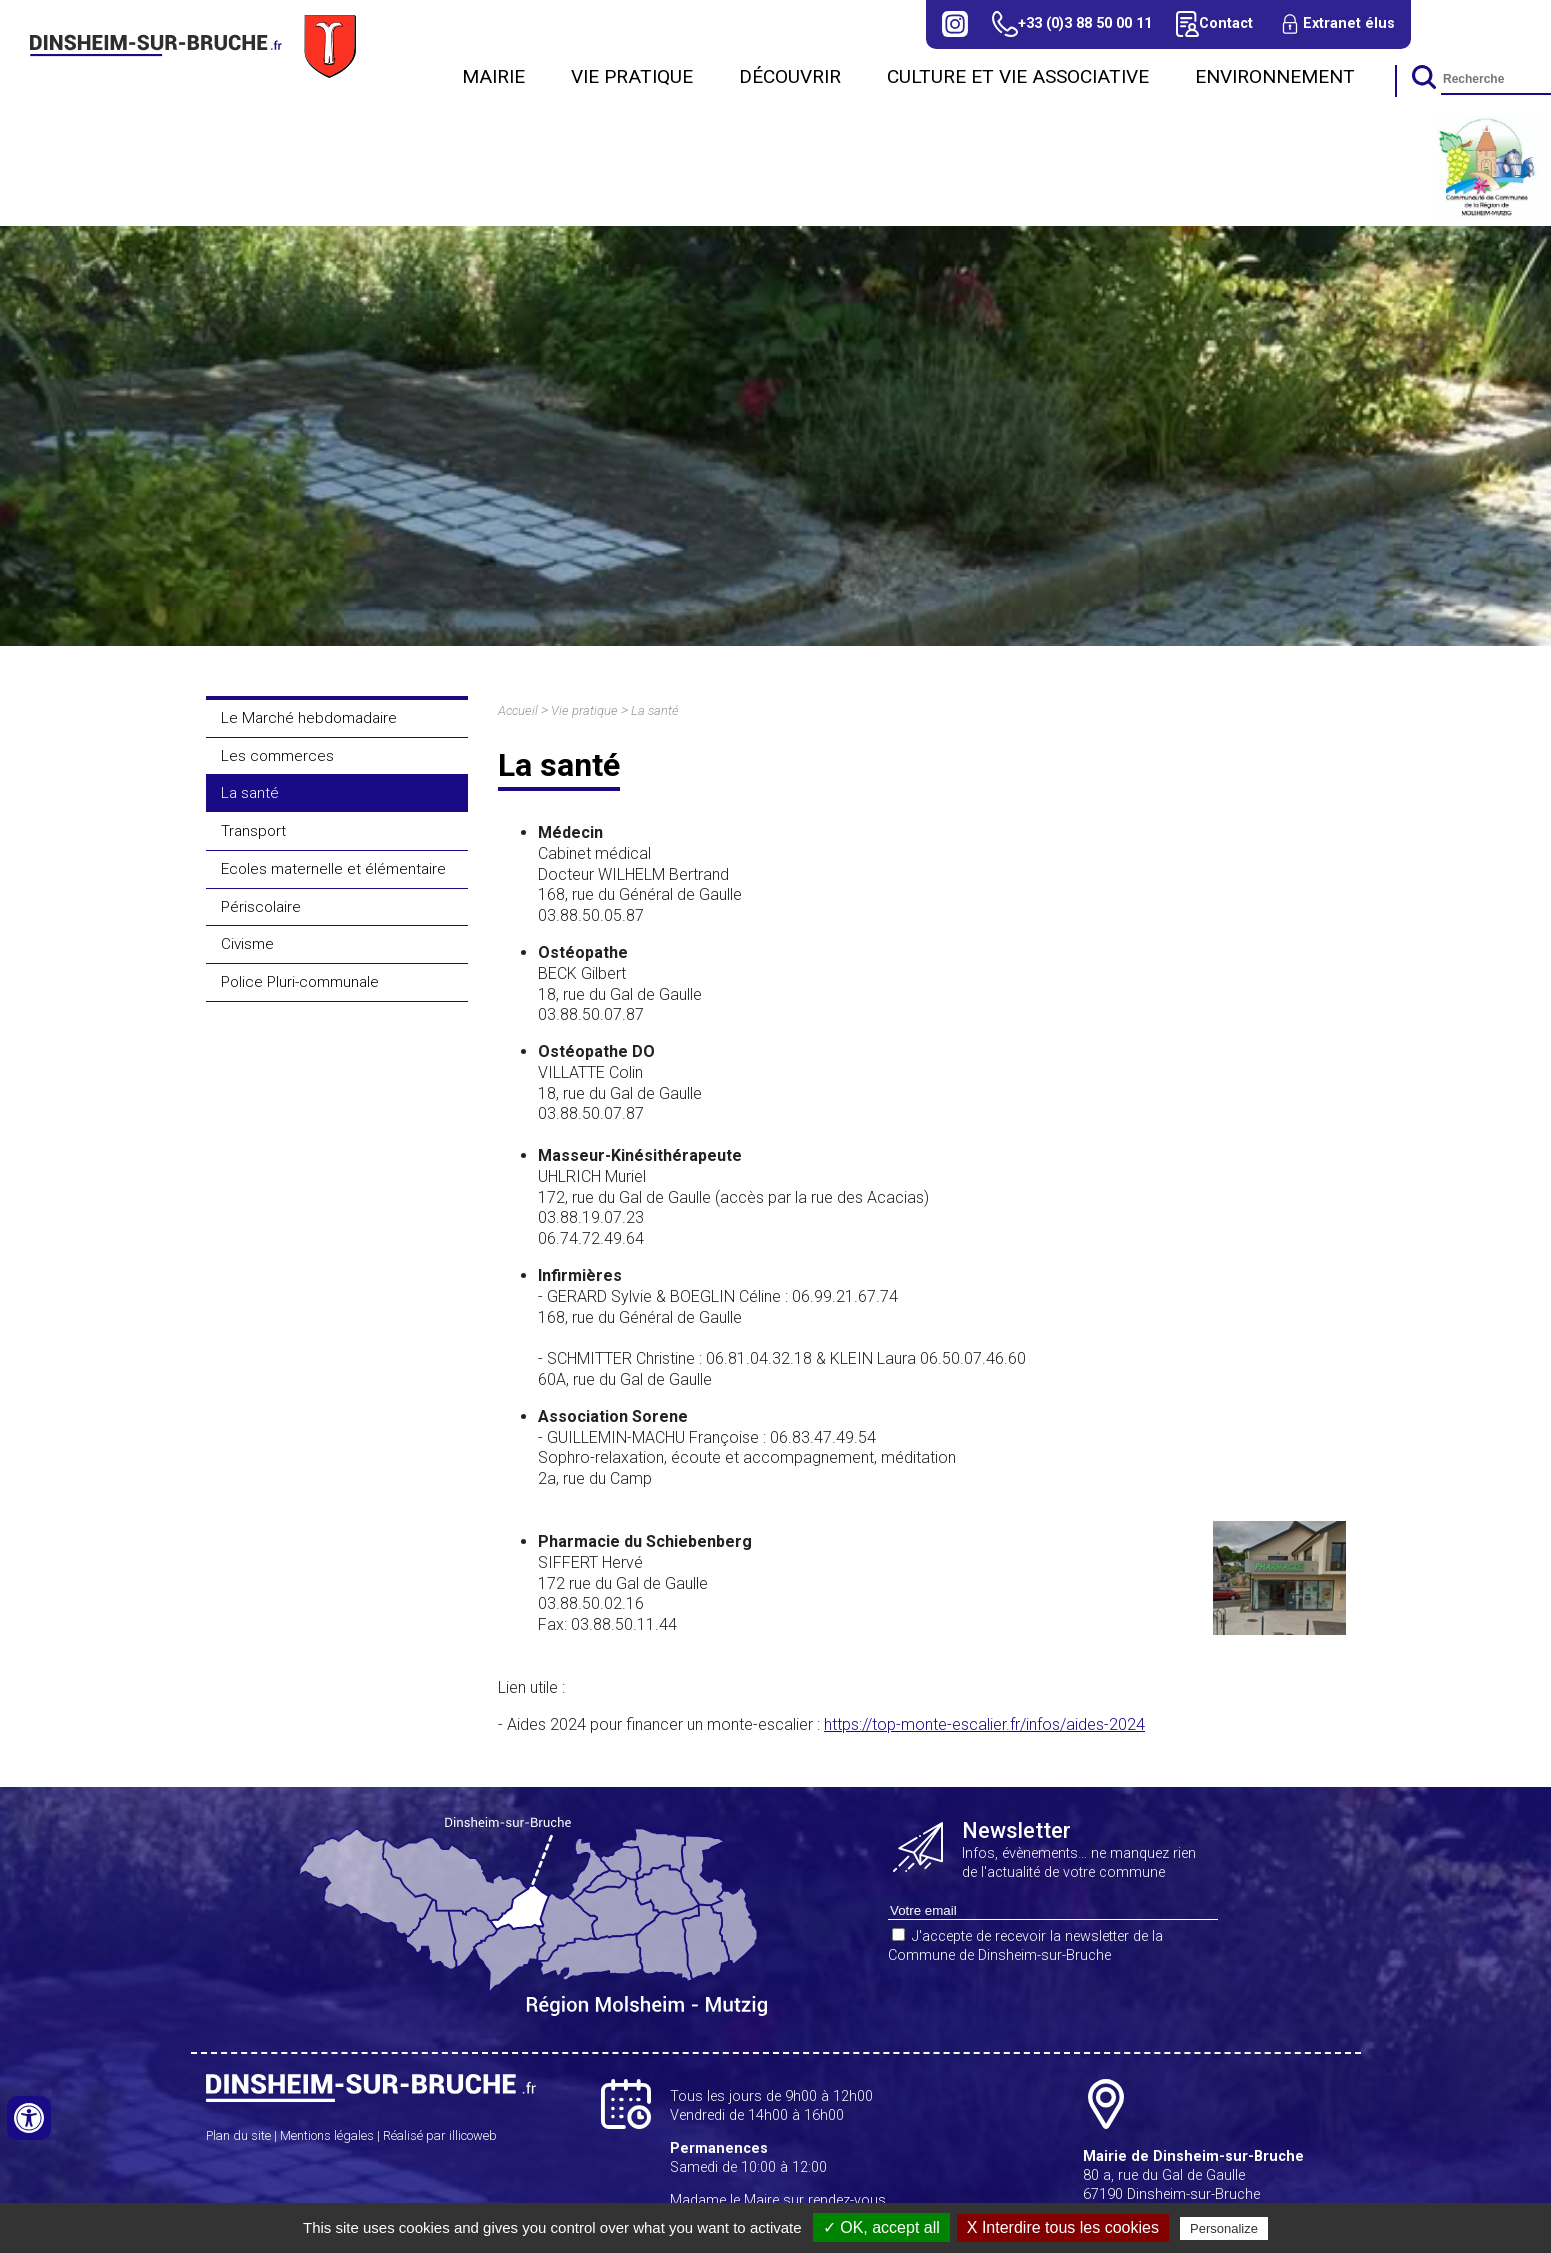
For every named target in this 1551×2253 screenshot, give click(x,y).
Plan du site (238, 2135)
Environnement (1275, 76)
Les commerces (277, 756)
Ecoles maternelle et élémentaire (333, 869)
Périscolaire (261, 907)
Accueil (518, 710)
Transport (253, 831)
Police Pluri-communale (300, 982)
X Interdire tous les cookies (1063, 2227)
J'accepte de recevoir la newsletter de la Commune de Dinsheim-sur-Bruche (1025, 1946)
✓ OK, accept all (881, 2227)
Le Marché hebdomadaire (309, 718)
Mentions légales (327, 2135)
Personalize (1224, 2228)
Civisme (247, 944)
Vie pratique (632, 76)
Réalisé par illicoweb (440, 2135)
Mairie (493, 76)
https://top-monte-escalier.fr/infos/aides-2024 (984, 1724)
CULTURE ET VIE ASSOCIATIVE (1018, 76)
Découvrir (790, 76)
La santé (250, 793)
